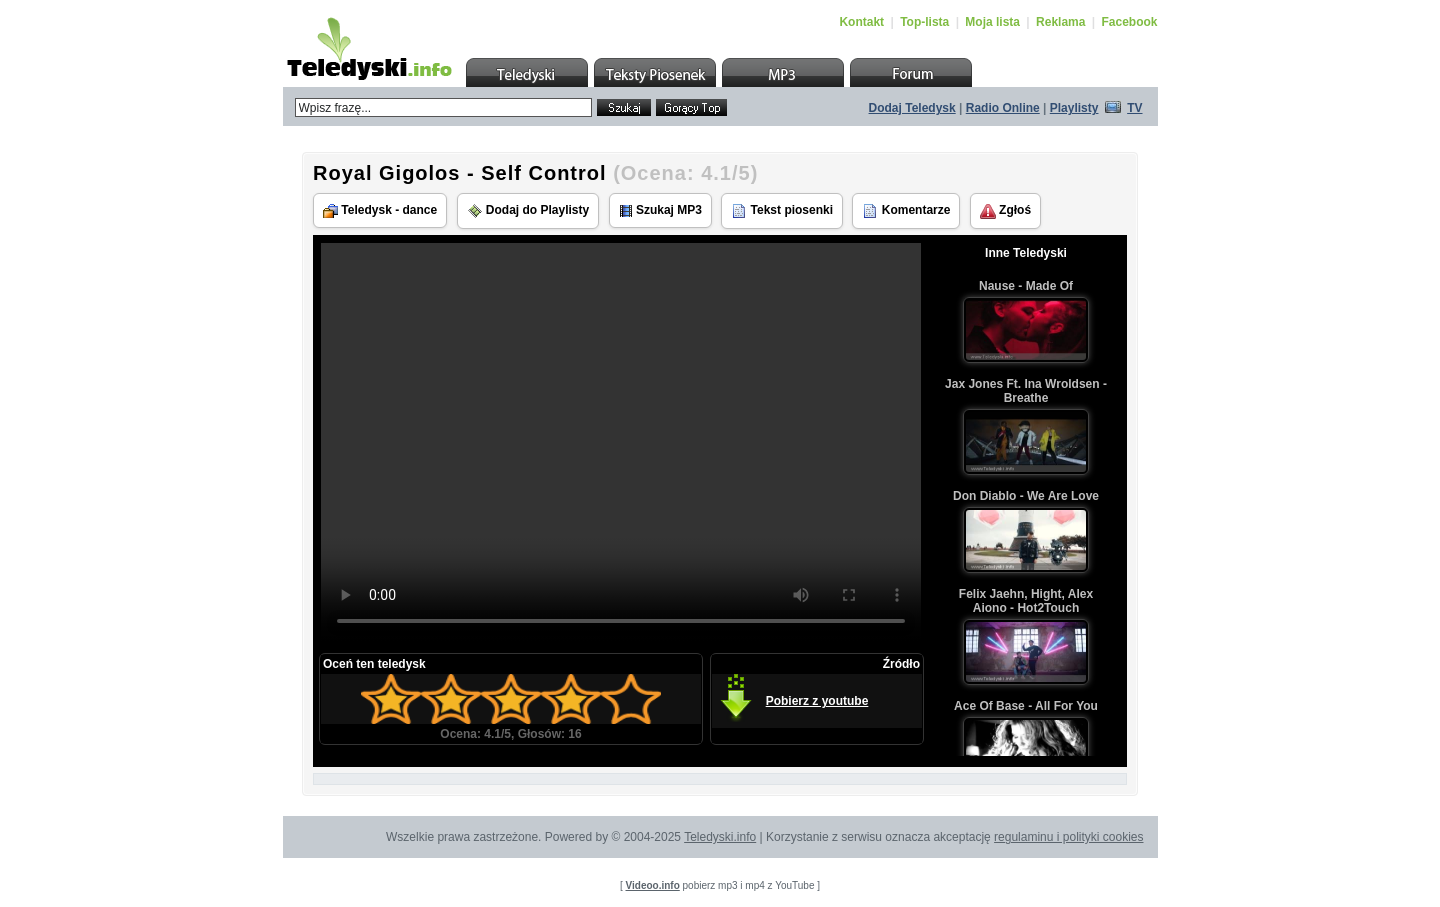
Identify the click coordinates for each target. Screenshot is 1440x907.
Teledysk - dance (380, 210)
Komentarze (906, 211)
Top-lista (924, 22)
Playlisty (1074, 108)
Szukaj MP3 (660, 210)
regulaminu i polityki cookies (1068, 837)
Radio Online (1003, 108)
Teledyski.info (720, 837)
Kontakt (861, 22)
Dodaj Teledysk (912, 108)
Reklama (1060, 22)
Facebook (1129, 22)
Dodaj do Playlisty (528, 211)
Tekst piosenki (782, 211)
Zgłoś (1005, 211)
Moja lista (992, 22)
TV (1134, 108)
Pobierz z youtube (817, 701)
